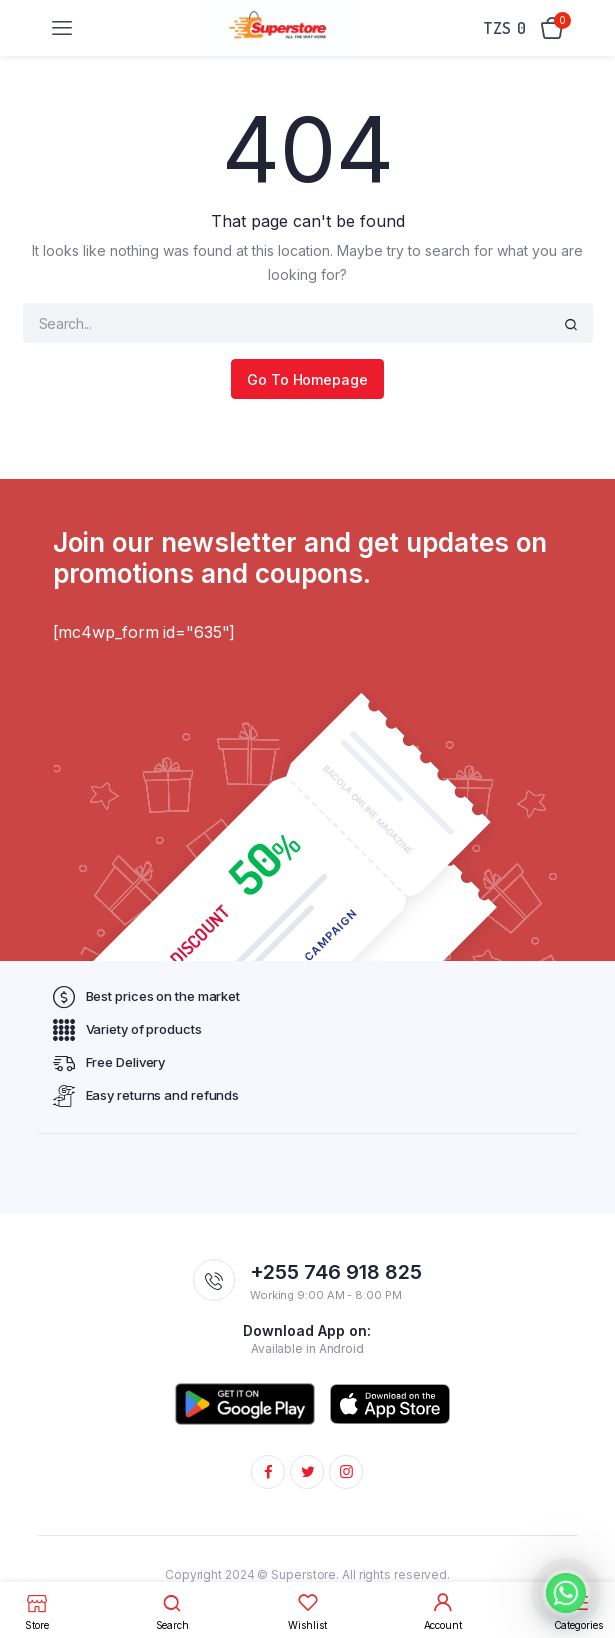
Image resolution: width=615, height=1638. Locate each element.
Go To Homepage (307, 379)
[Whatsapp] (566, 1593)
